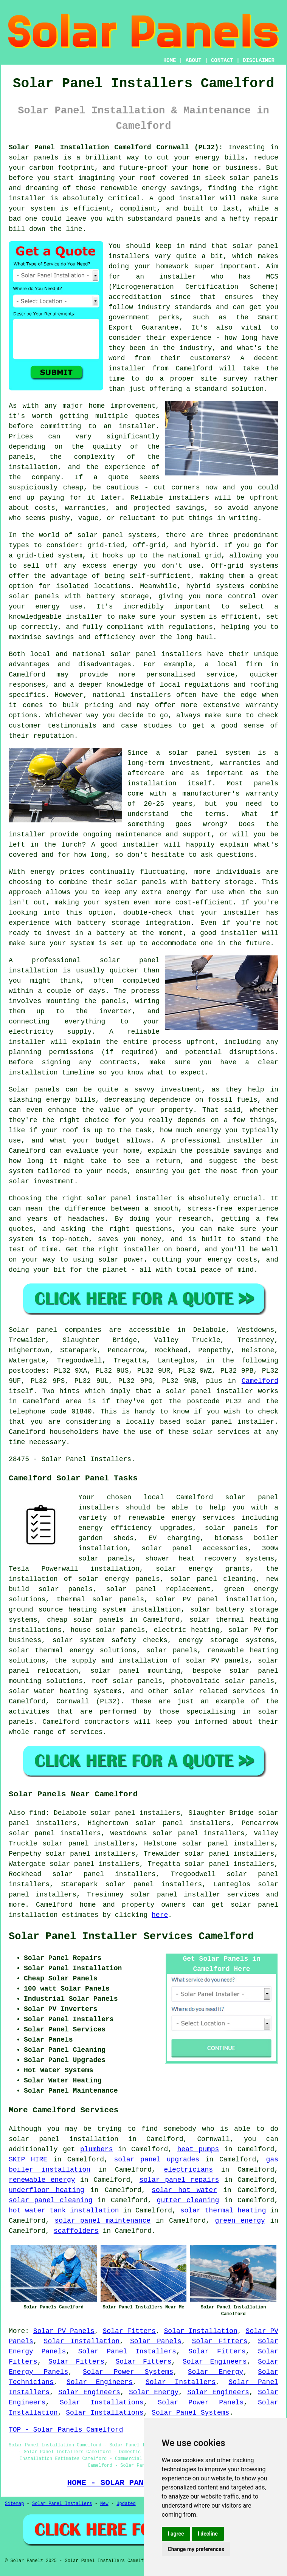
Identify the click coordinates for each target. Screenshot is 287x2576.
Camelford (260, 1381)
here (160, 1915)
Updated (125, 2503)
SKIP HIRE (28, 2159)
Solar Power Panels (201, 2402)
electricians (188, 2170)
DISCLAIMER (259, 60)
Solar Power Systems (128, 2372)
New (104, 2503)
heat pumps (198, 2149)
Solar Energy (216, 2372)
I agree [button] (176, 2534)
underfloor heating (46, 2190)
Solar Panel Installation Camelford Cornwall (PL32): (116, 147)
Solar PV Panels (64, 2331)
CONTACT (222, 60)
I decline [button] (208, 2534)
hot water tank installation (64, 2210)
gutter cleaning (188, 2200)
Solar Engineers (215, 2361)
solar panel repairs (179, 2180)
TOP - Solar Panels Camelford (66, 2430)
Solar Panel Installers (127, 2351)
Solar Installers (181, 2382)
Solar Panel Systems (190, 2413)
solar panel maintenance (103, 2221)
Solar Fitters (128, 2331)
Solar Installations (101, 2402)
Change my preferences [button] (196, 2549)
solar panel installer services (195, 1894)
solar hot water (184, 2190)
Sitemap (14, 2503)
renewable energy (42, 2180)
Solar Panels (156, 2341)
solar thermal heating (223, 2210)
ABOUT (194, 60)
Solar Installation (200, 2331)
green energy (240, 2221)
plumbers (96, 2149)
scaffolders (76, 2231)
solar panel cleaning (50, 2200)
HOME (169, 60)
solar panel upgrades (156, 2159)
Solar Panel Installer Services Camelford (131, 1936)
